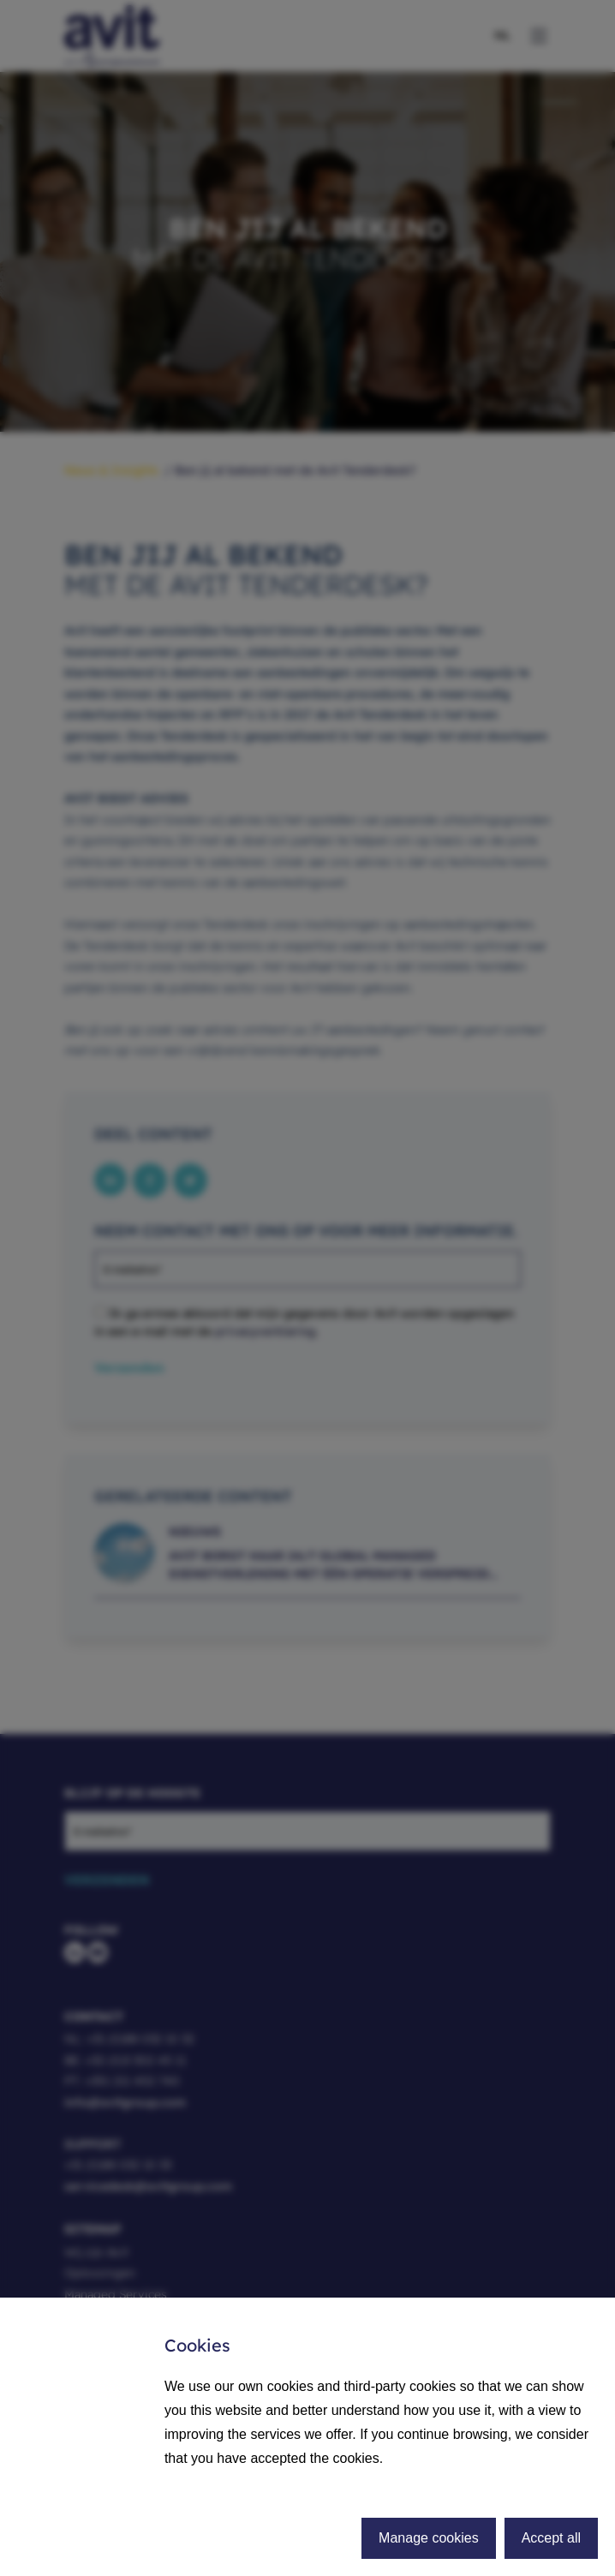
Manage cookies (429, 2538)
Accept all (551, 2538)
